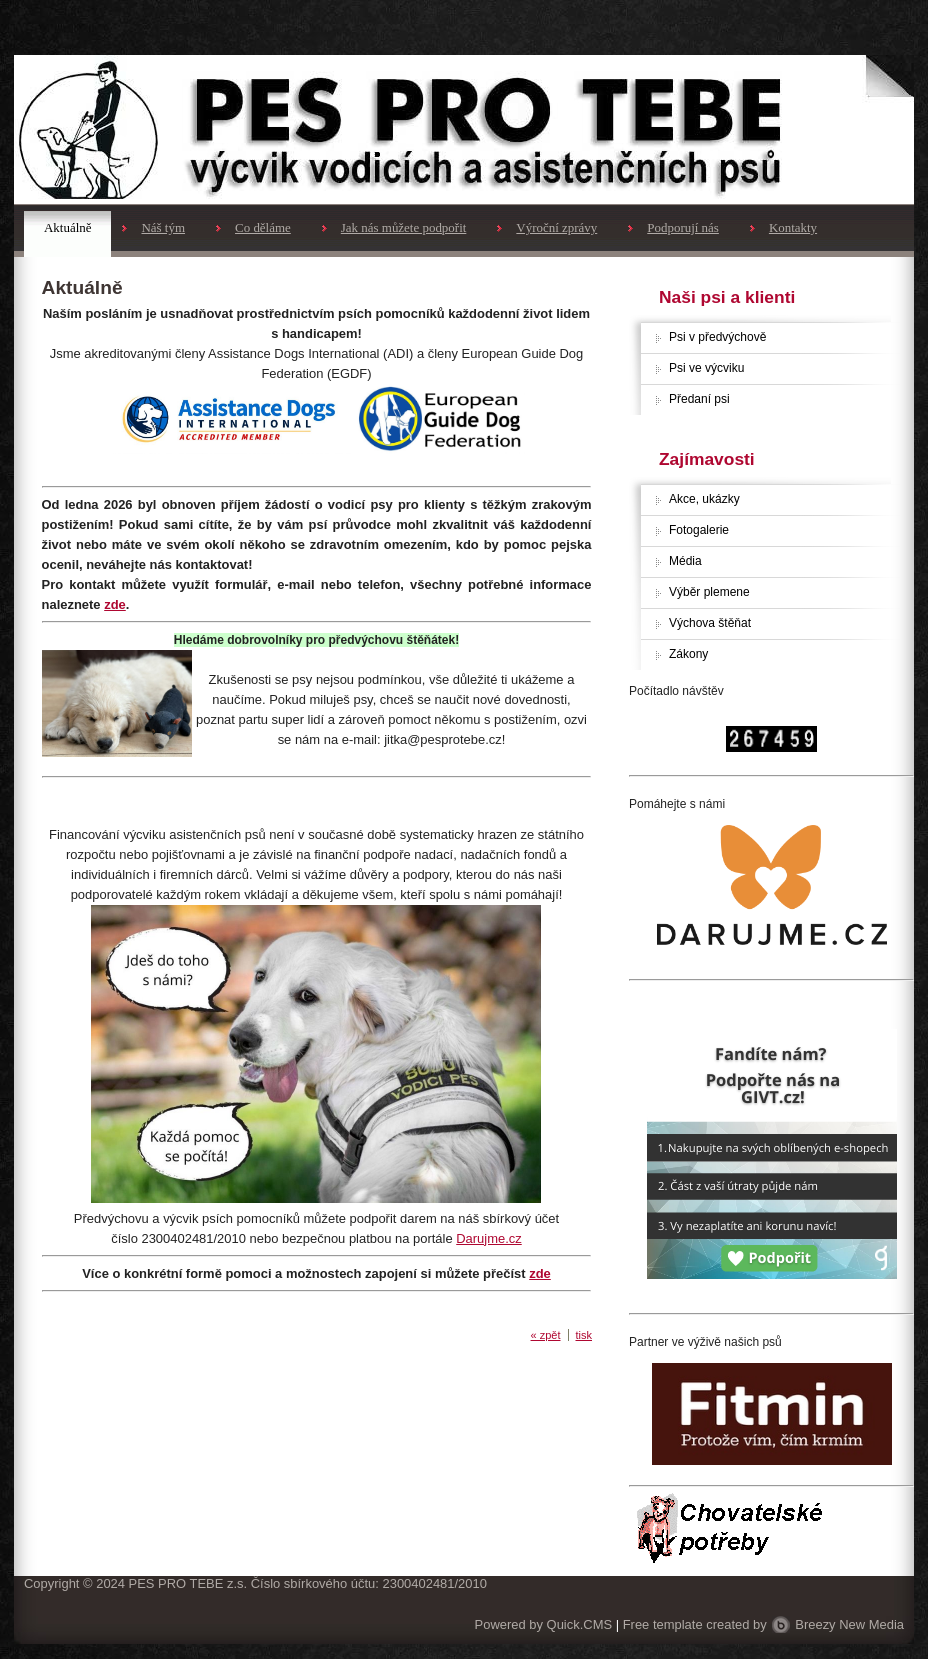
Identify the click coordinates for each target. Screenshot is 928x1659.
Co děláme (263, 227)
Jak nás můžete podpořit (404, 227)
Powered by (544, 1624)
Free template (663, 1624)
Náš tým (163, 227)
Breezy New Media (849, 1624)
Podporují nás (683, 227)
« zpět (546, 1335)
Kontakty (793, 227)
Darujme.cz (489, 1238)
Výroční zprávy (556, 227)
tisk (584, 1335)
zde (115, 604)
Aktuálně (67, 227)
